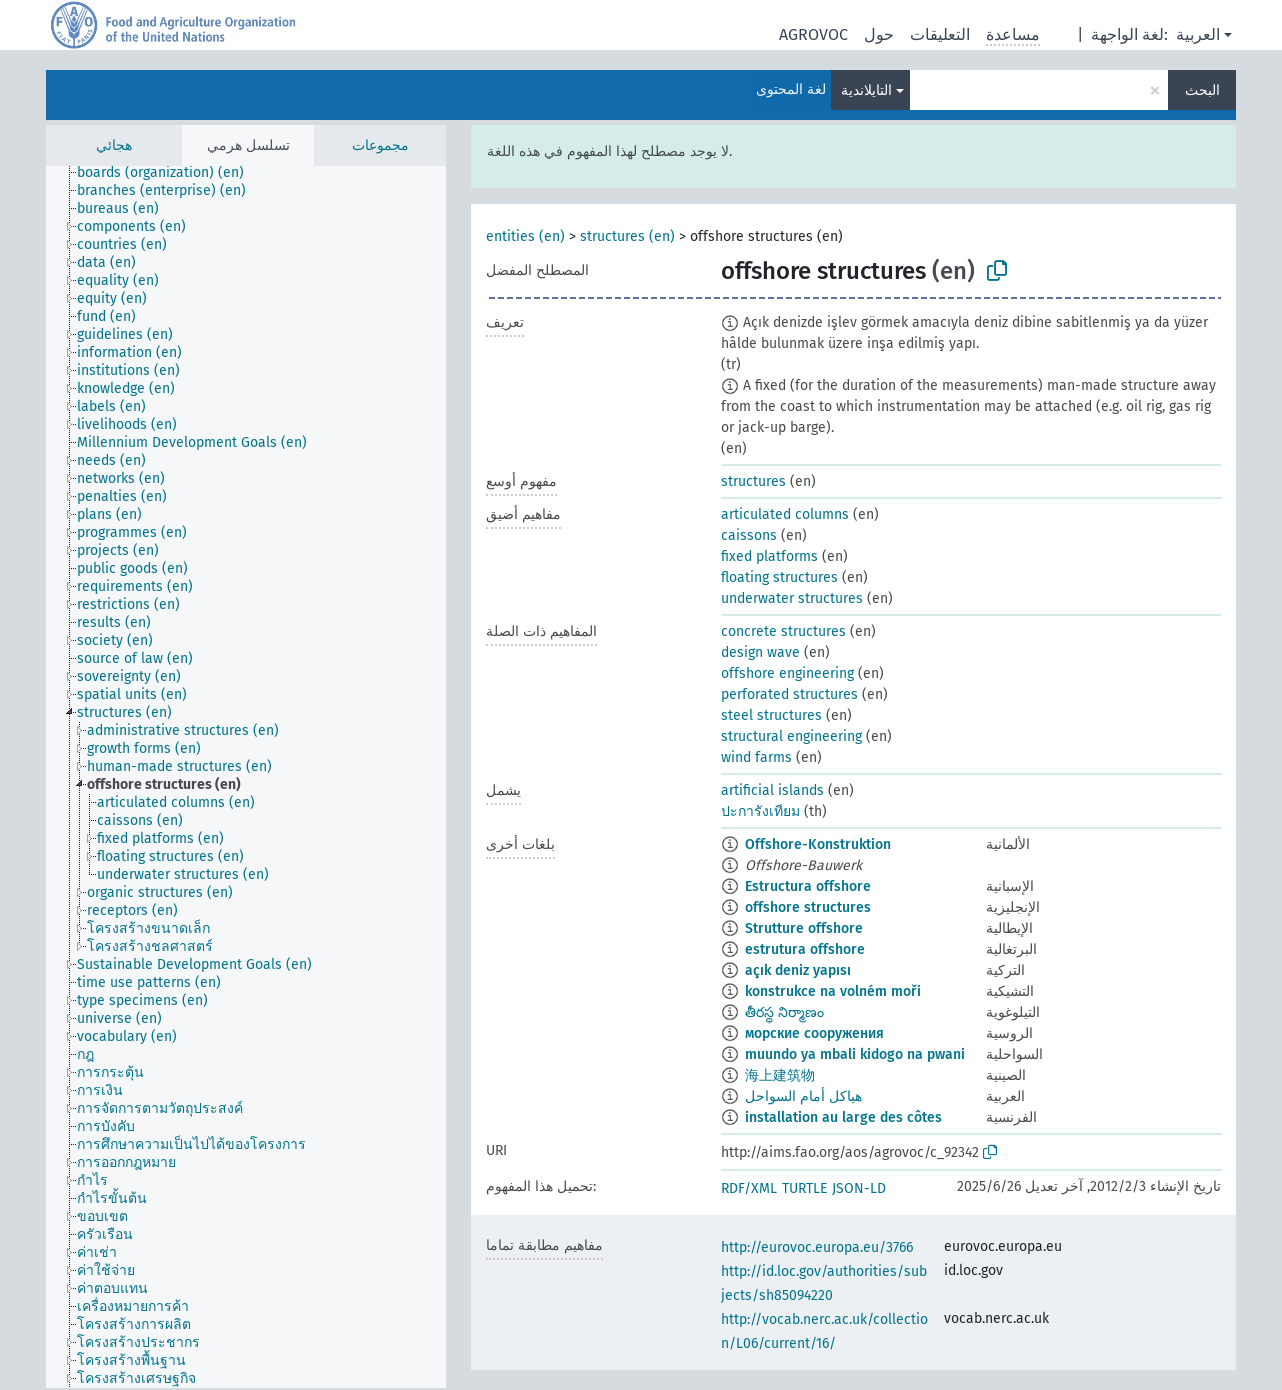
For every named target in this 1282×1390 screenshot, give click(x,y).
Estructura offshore (808, 886)
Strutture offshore (804, 928)
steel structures (771, 715)
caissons (749, 535)
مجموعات (380, 145)
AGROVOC (813, 34)
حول (879, 34)
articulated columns (785, 514)
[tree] (246, 777)
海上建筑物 (780, 1075)
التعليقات (940, 34)
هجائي (114, 145)
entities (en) (525, 236)
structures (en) (627, 236)
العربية (1198, 34)
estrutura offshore (805, 949)
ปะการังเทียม (760, 811)
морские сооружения (814, 1033)
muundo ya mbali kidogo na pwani (855, 1054)
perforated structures (789, 694)
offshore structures (808, 907)
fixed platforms (769, 556)
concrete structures (783, 631)
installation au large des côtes (843, 1117)
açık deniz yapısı (798, 970)
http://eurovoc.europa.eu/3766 (817, 1247)
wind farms (756, 757)
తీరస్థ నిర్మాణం (784, 1012)
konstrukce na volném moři (833, 991)
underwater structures (792, 598)
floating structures (779, 577)
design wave (760, 652)
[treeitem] (169, 173)
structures (753, 481)
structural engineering (791, 736)
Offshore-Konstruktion (818, 844)
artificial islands (772, 790)
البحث (1202, 90)
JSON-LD (859, 1188)
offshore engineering (787, 673)
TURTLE (804, 1188)
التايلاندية (866, 90)
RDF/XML (749, 1188)
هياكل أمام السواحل (803, 1096)
